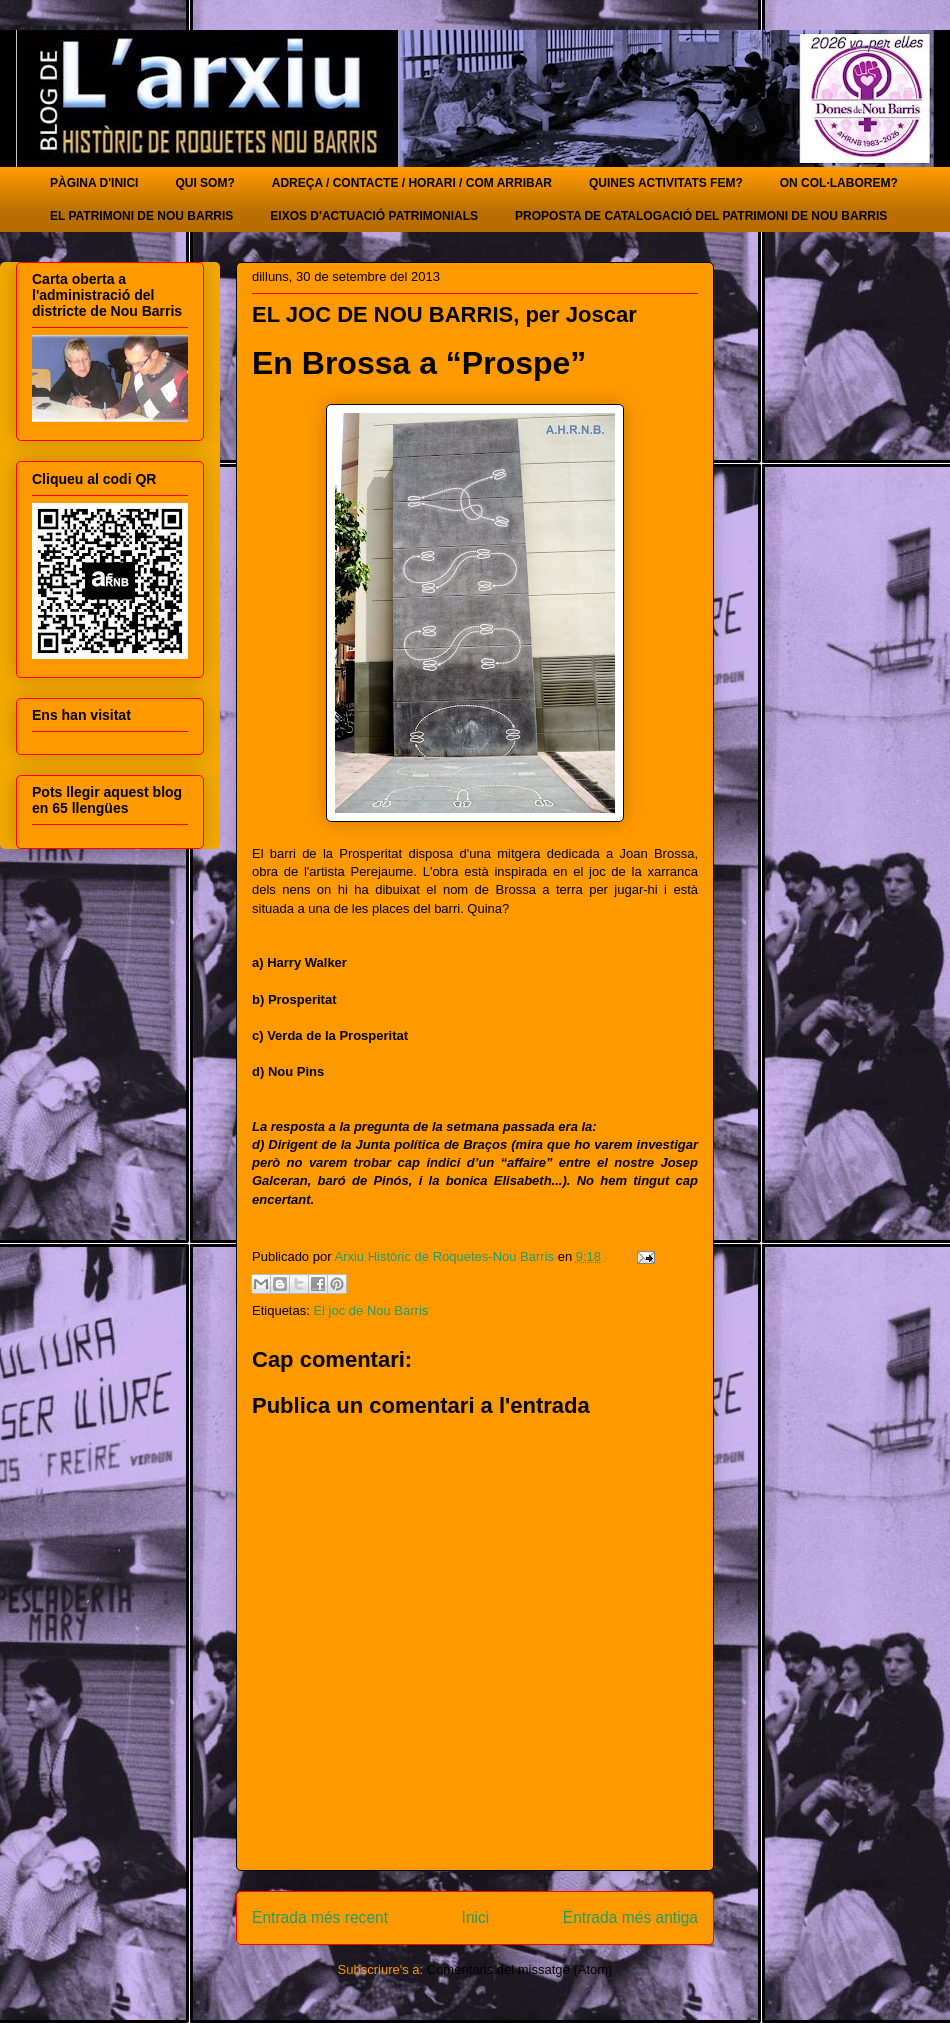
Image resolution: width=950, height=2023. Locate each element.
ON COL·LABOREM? (839, 183)
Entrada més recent (320, 1917)
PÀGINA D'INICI (94, 183)
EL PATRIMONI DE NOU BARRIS (141, 216)
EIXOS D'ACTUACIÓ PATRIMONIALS (374, 216)
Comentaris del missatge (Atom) (520, 1969)
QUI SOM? (204, 183)
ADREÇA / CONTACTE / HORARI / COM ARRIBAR (412, 183)
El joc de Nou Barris (370, 1310)
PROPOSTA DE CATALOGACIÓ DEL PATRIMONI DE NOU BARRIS (701, 216)
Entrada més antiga (630, 1917)
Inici (476, 1917)
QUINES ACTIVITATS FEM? (666, 183)
